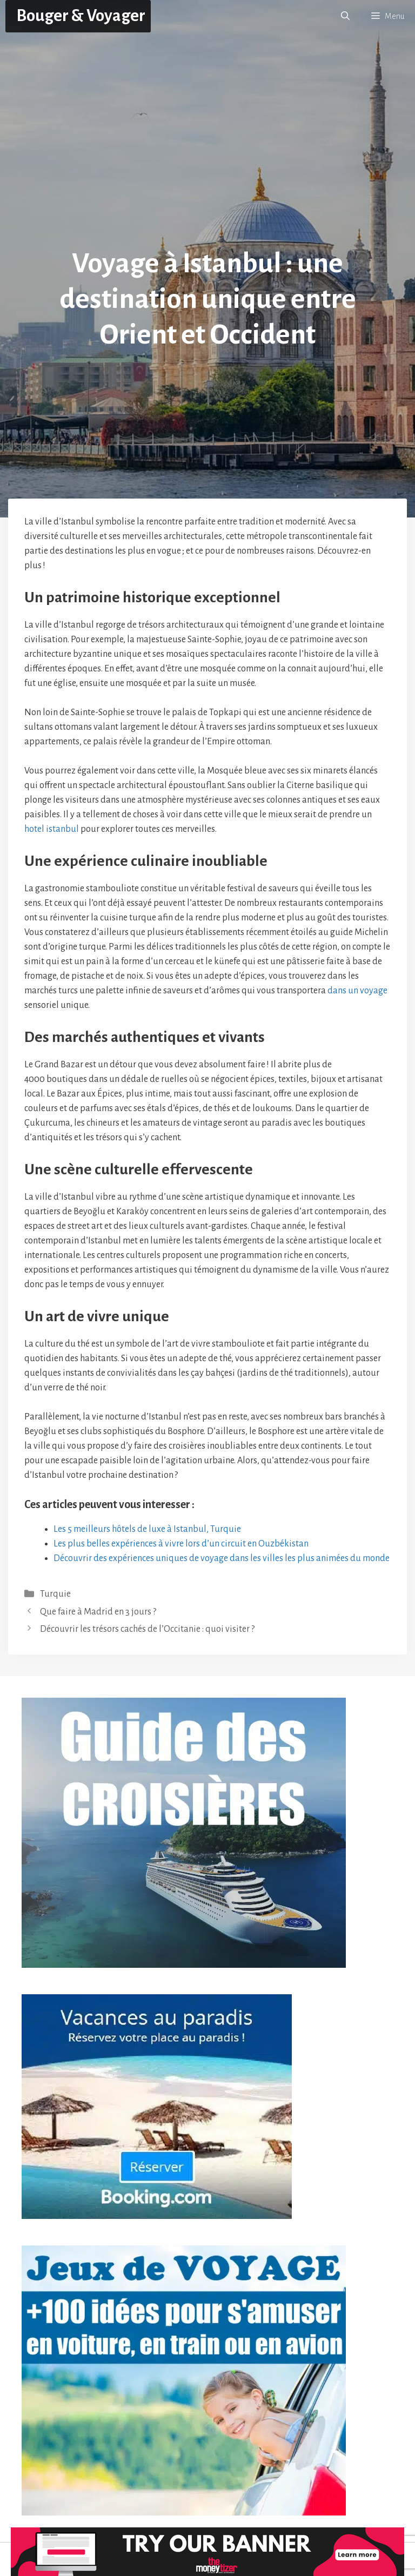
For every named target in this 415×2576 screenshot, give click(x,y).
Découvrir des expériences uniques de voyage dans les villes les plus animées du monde (221, 1558)
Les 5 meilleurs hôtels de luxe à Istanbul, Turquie (147, 1529)
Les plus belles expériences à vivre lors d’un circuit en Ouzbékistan (181, 1544)
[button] (345, 16)
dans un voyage (357, 991)
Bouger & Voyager (80, 16)
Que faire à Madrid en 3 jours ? (98, 1612)
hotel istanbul (51, 829)
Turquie (55, 1594)
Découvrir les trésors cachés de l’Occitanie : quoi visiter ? (147, 1629)
